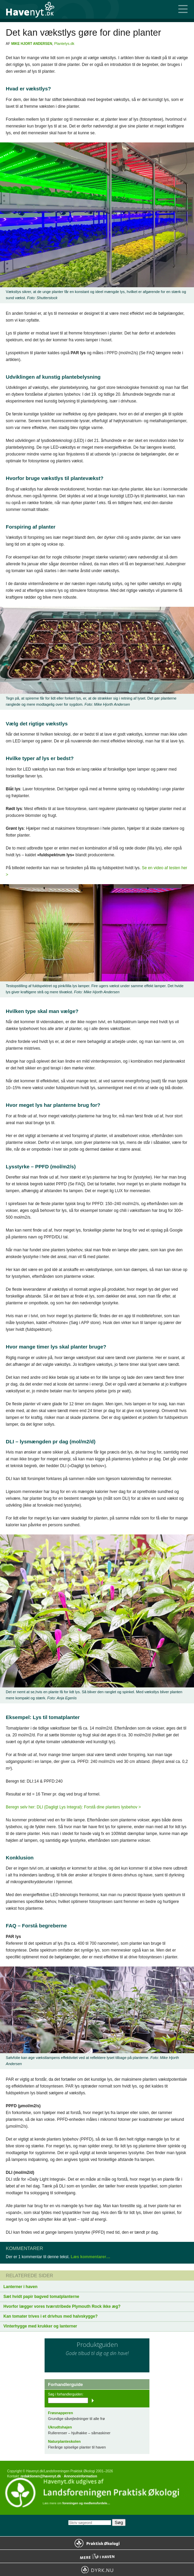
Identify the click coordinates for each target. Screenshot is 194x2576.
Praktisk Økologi (97, 2543)
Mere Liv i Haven (97, 2556)
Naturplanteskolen (64, 2441)
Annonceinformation (80, 2476)
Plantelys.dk (64, 43)
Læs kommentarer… (90, 2256)
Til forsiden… (34, 9)
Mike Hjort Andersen (31, 44)
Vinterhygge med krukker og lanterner (40, 2326)
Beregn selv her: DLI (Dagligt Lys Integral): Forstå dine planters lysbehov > (73, 1807)
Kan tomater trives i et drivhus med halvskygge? (50, 2316)
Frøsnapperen (60, 2413)
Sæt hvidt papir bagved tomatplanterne (41, 2296)
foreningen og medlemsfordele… (86, 2503)
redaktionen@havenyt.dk (40, 2476)
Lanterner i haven (20, 2286)
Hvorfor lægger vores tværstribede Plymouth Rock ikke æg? (61, 2306)
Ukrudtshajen (60, 2427)
